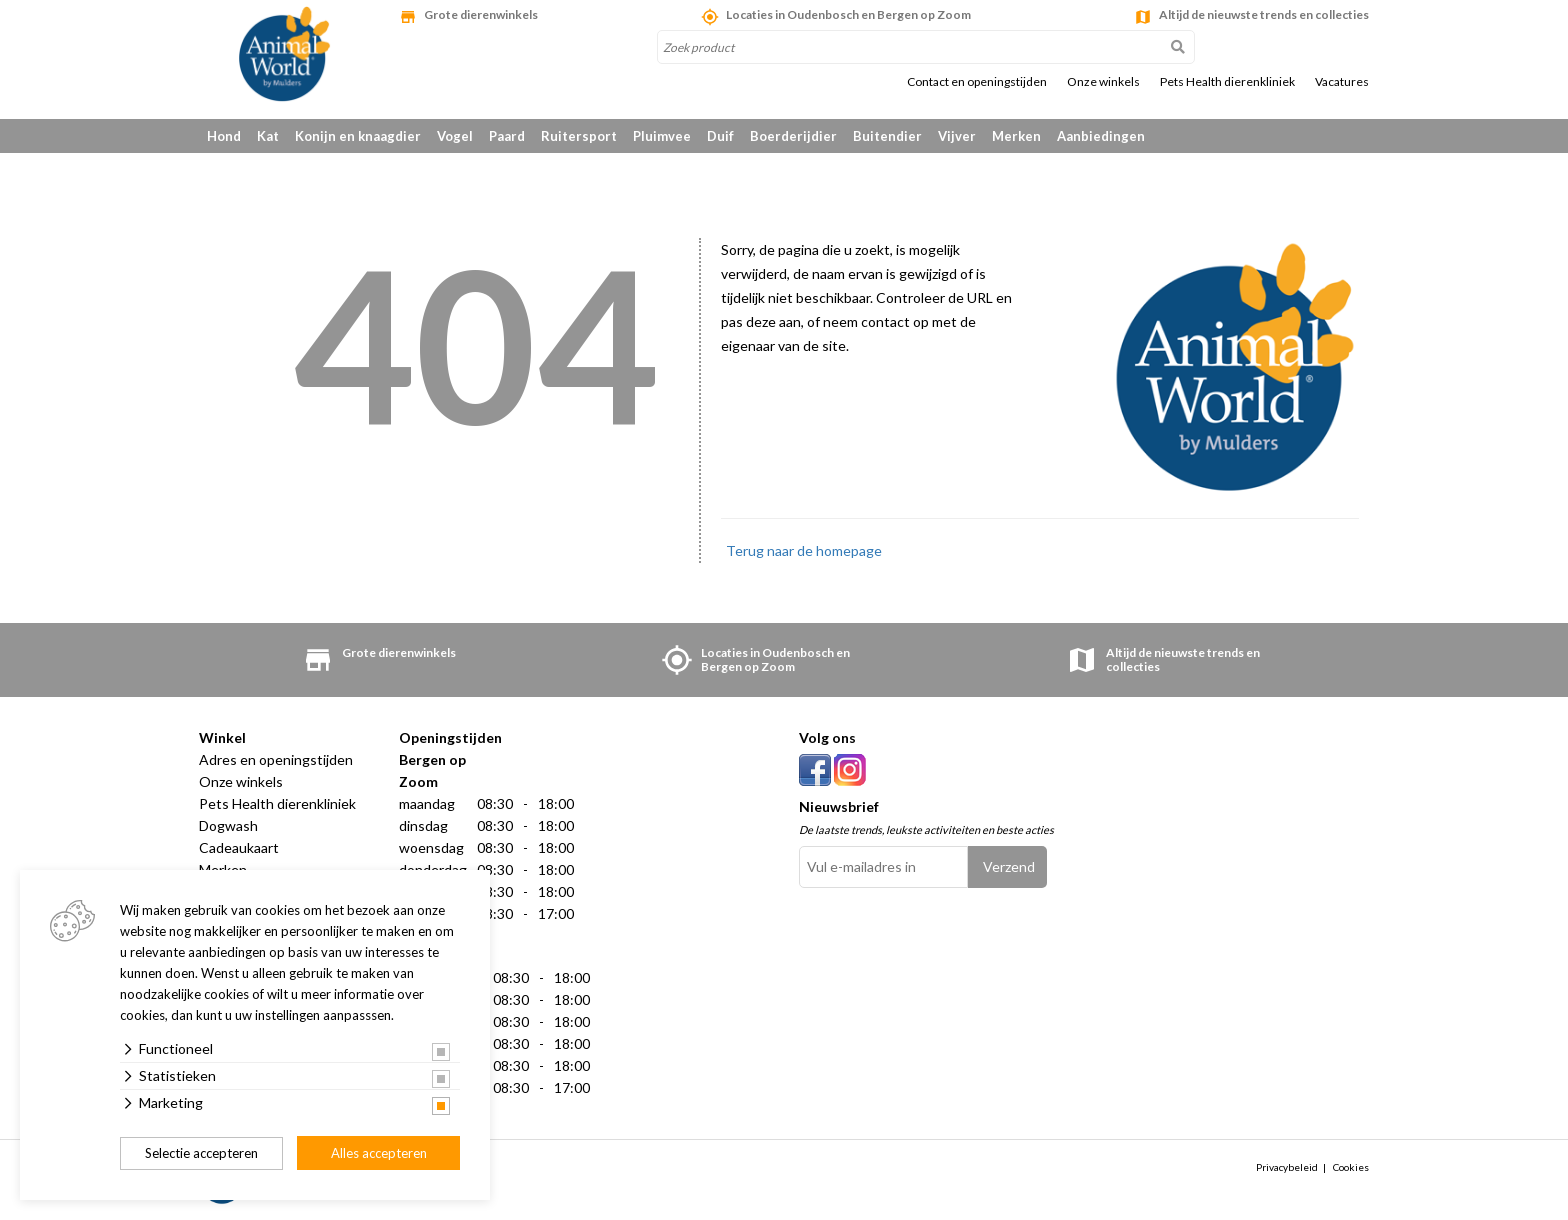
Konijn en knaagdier (358, 136)
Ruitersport (579, 136)
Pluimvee (662, 136)
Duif (720, 136)
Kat (268, 136)
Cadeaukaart (239, 847)
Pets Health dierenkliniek (1227, 82)
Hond (224, 136)
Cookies (1351, 1168)
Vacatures (1342, 82)
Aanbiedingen (1101, 136)
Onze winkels (1103, 82)
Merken (1016, 136)
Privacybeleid (1287, 1168)
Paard (507, 136)
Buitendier (887, 136)
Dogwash (228, 825)
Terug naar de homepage (804, 550)
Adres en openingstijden (276, 759)
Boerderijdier (793, 136)
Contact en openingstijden (977, 82)
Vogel (455, 136)
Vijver (957, 136)
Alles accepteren (379, 1153)
